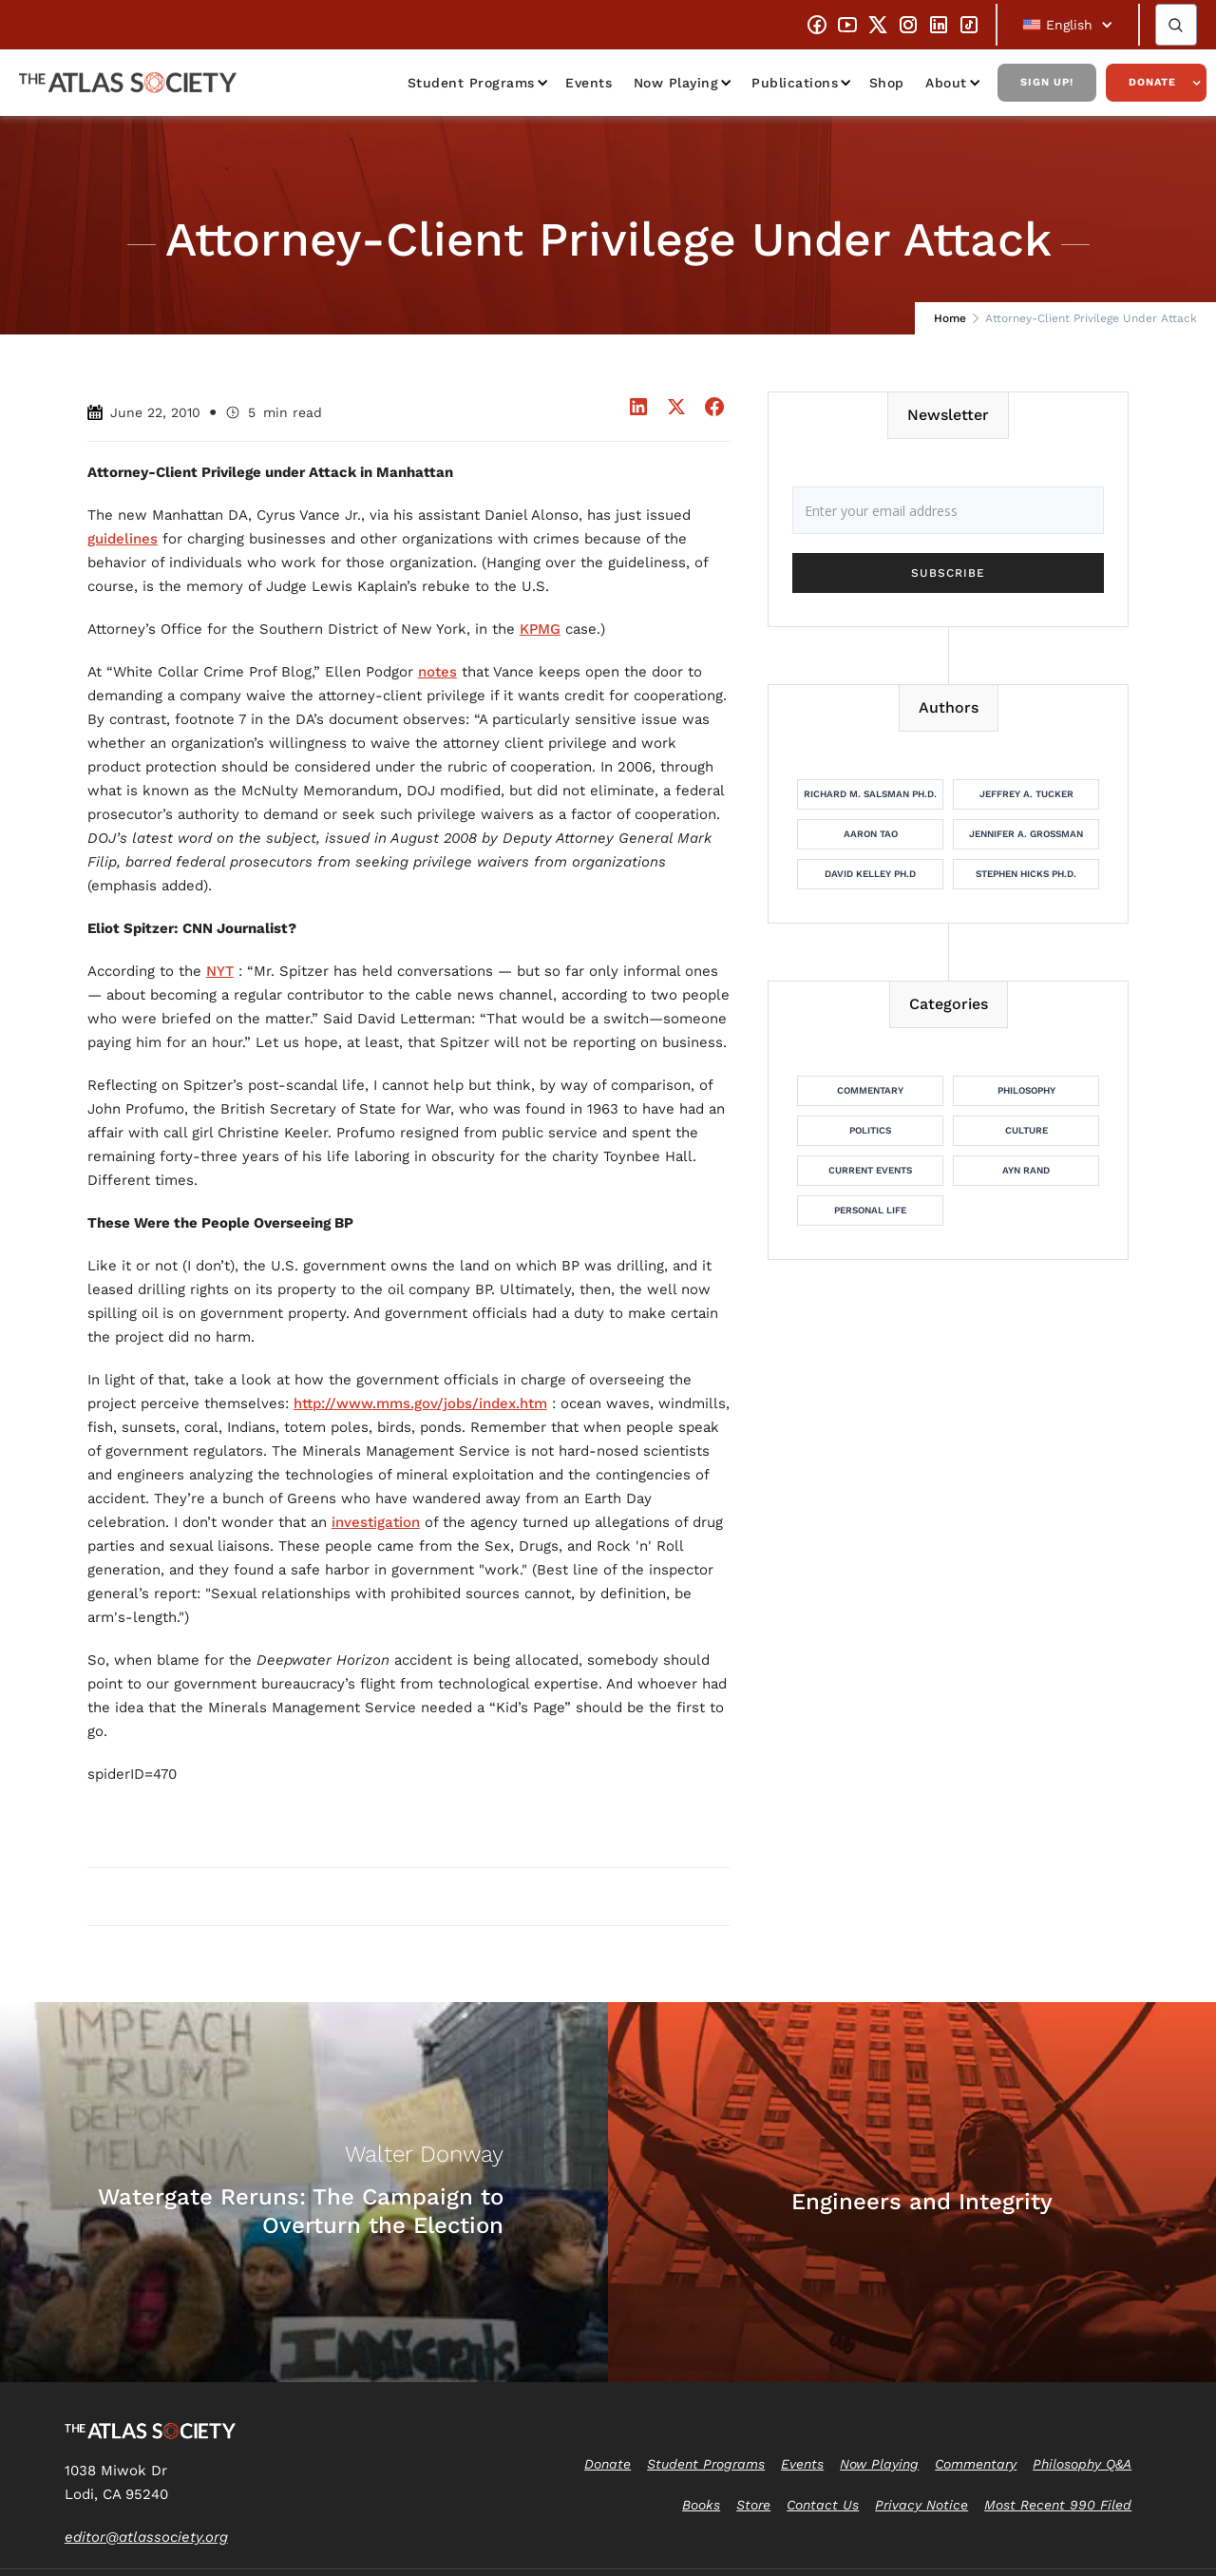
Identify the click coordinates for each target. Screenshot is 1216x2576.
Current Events (870, 1170)
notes (437, 671)
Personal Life (870, 1210)
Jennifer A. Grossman (1026, 834)
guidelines (122, 538)
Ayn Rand (1026, 1170)
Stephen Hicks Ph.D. (1026, 873)
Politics (870, 1130)
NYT (220, 971)
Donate (1152, 82)
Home (950, 318)
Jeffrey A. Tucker (1026, 794)
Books (701, 2504)
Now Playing (676, 82)
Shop (886, 82)
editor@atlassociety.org (146, 2537)
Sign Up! (1047, 82)
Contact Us (823, 2504)
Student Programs (471, 82)
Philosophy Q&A (1082, 2463)
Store (753, 2504)
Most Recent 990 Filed (1057, 2504)
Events (588, 82)
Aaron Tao (871, 834)
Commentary (870, 1090)
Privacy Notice (921, 2504)
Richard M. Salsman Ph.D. (870, 794)
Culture (1026, 1130)
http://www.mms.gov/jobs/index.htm (420, 1403)
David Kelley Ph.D (870, 873)
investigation (376, 1522)
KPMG (540, 629)
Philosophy (1026, 1090)
